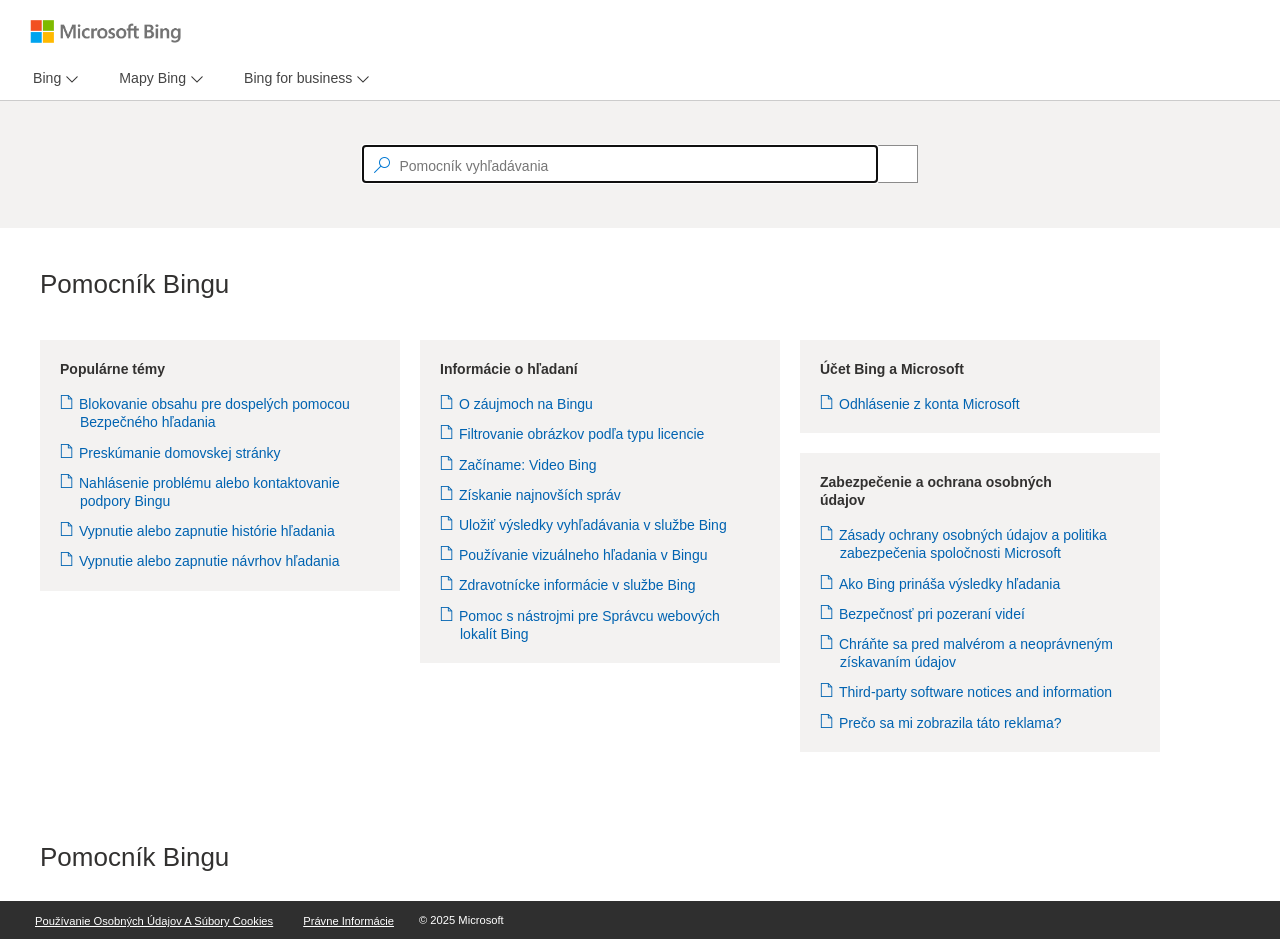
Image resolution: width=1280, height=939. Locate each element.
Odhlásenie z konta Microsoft (930, 404)
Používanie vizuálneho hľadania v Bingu (583, 555)
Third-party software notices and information (976, 692)
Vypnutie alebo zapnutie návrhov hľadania (209, 561)
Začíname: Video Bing (528, 465)
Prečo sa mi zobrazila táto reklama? (951, 723)
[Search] (887, 164)
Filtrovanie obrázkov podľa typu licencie (582, 434)
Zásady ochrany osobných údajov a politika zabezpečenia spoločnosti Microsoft (973, 544)
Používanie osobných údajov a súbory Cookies (154, 921)
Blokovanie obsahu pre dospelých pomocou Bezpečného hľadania (215, 413)
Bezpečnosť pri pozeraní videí (932, 614)
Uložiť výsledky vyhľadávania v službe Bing (593, 525)
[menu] (53, 78)
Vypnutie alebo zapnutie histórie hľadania (207, 531)
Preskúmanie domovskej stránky (180, 453)
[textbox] (620, 164)
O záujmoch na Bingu (526, 404)
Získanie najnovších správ (540, 495)
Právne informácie (348, 921)
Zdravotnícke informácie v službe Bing (578, 585)
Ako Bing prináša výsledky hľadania (950, 584)
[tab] (43, 78)
